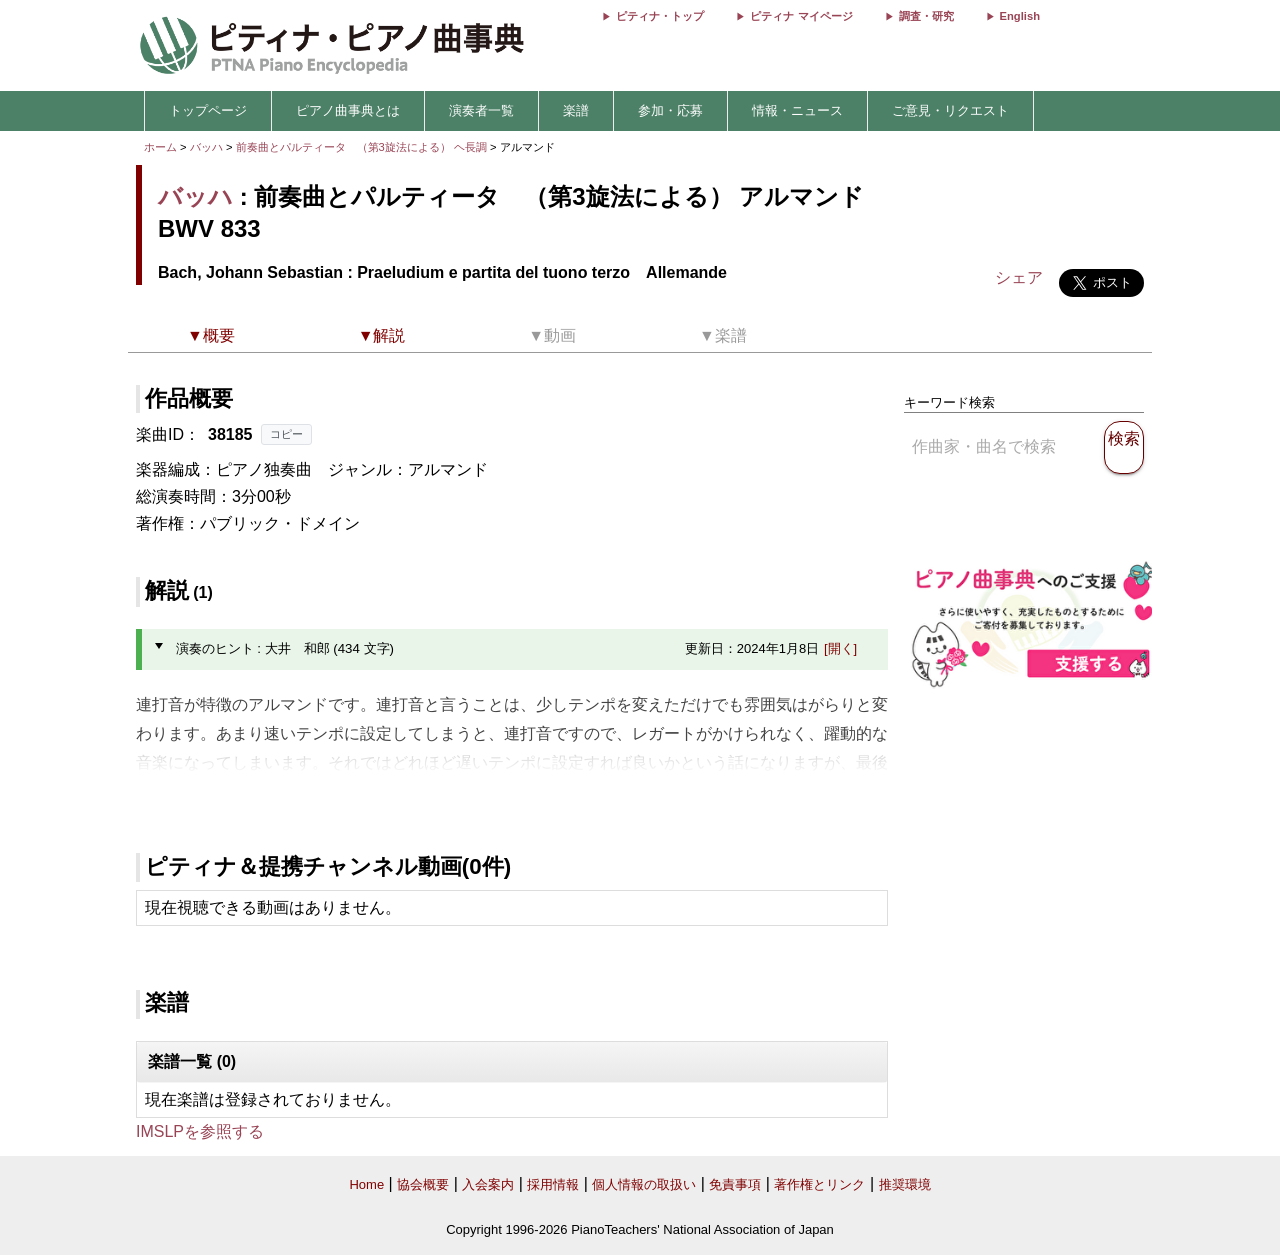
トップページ (208, 110)
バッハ (206, 147)
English (1020, 16)
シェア (1019, 277)
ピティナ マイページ (801, 16)
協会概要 (423, 1184)
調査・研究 (926, 16)
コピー (286, 434)
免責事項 (735, 1184)
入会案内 (488, 1184)
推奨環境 (905, 1184)
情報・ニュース (797, 110)
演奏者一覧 (481, 110)
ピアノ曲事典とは (348, 110)
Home (366, 1184)
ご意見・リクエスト (950, 110)
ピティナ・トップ (660, 16)
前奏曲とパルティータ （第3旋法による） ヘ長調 (361, 147)
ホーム (160, 147)
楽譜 (576, 110)
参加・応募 (670, 110)
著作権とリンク (819, 1184)
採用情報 (553, 1184)
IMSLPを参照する (200, 1131)
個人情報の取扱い (644, 1184)
